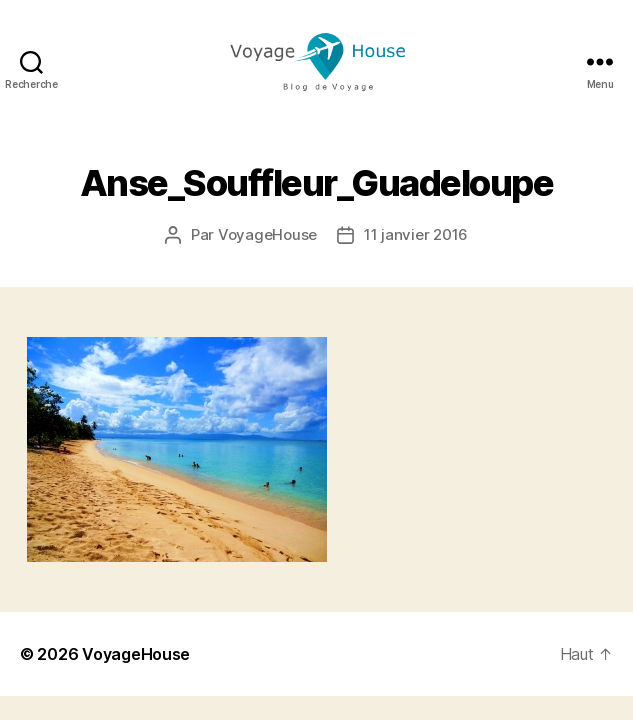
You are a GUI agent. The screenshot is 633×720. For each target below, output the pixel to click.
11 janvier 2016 (416, 234)
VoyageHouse (267, 234)
